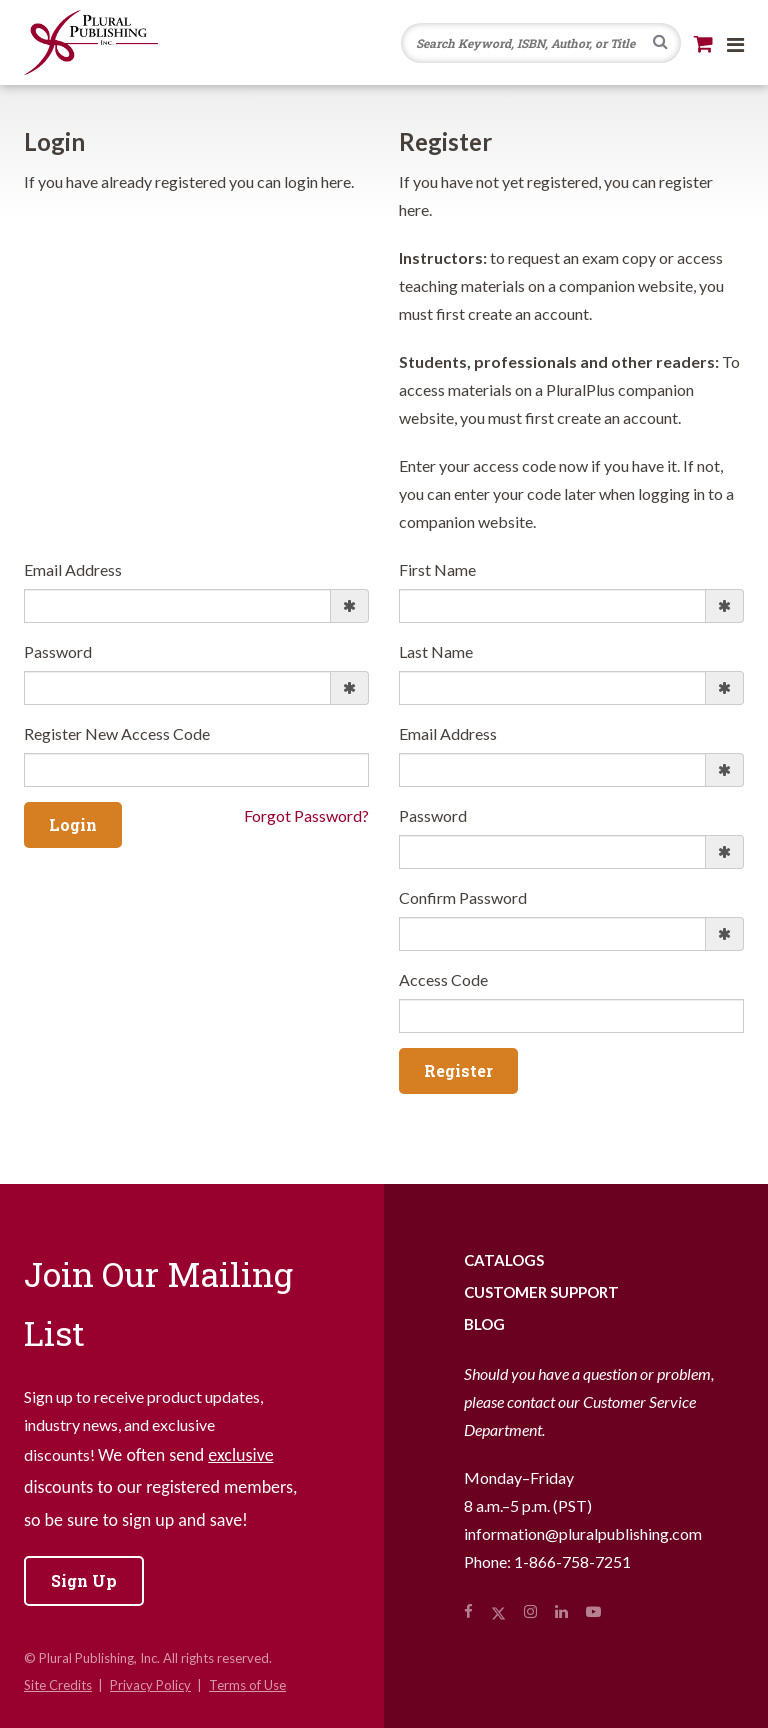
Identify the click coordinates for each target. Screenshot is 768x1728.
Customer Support (541, 1292)
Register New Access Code (117, 733)
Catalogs (504, 1260)
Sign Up (84, 1580)
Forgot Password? (306, 815)
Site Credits (58, 1685)
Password (58, 651)
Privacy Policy (150, 1685)
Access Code (443, 979)
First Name (437, 569)
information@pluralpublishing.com (583, 1533)
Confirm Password (463, 897)
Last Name (436, 651)
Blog (484, 1324)
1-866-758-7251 (572, 1561)
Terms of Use (247, 1685)
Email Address (73, 569)
